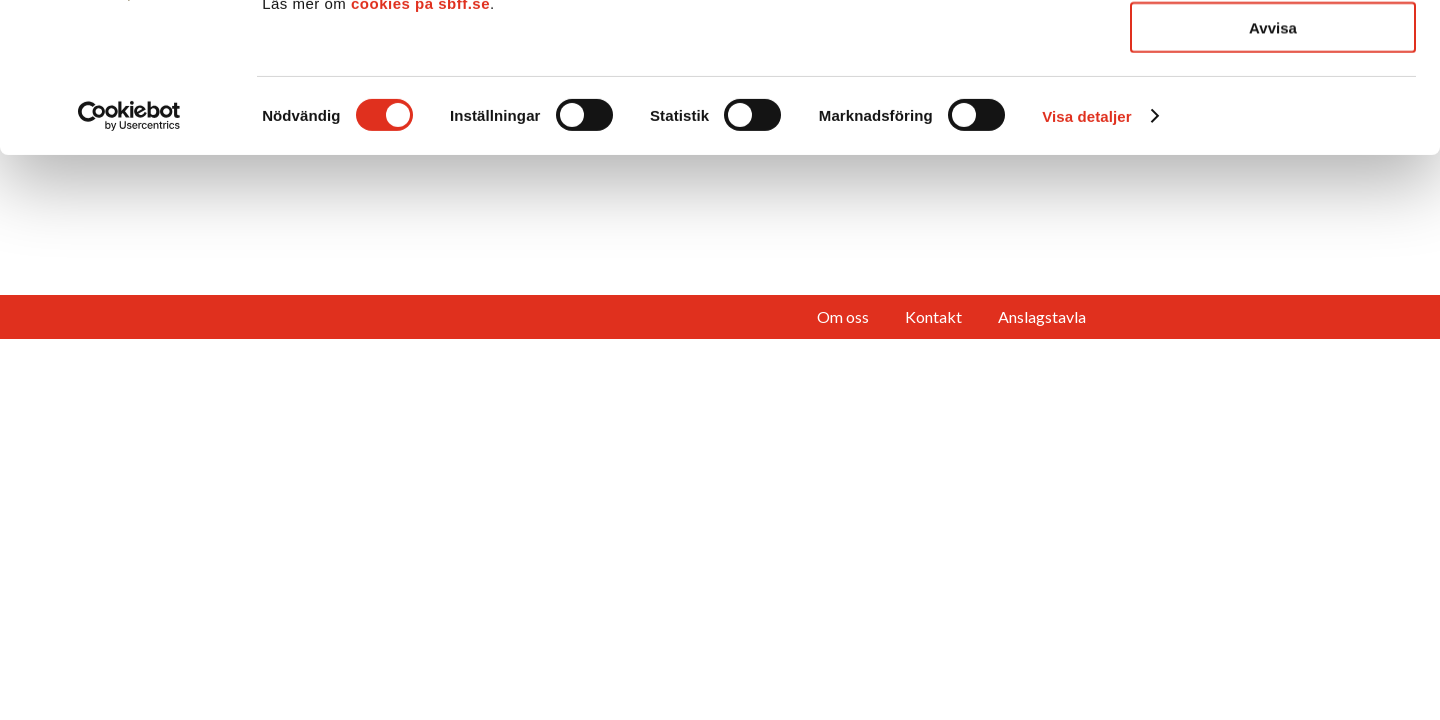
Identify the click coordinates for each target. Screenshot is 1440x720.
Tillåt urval (1273, 108)
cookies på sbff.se (420, 143)
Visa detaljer (1086, 256)
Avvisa (1273, 167)
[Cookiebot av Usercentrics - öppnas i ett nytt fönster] (129, 256)
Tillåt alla (1273, 49)
